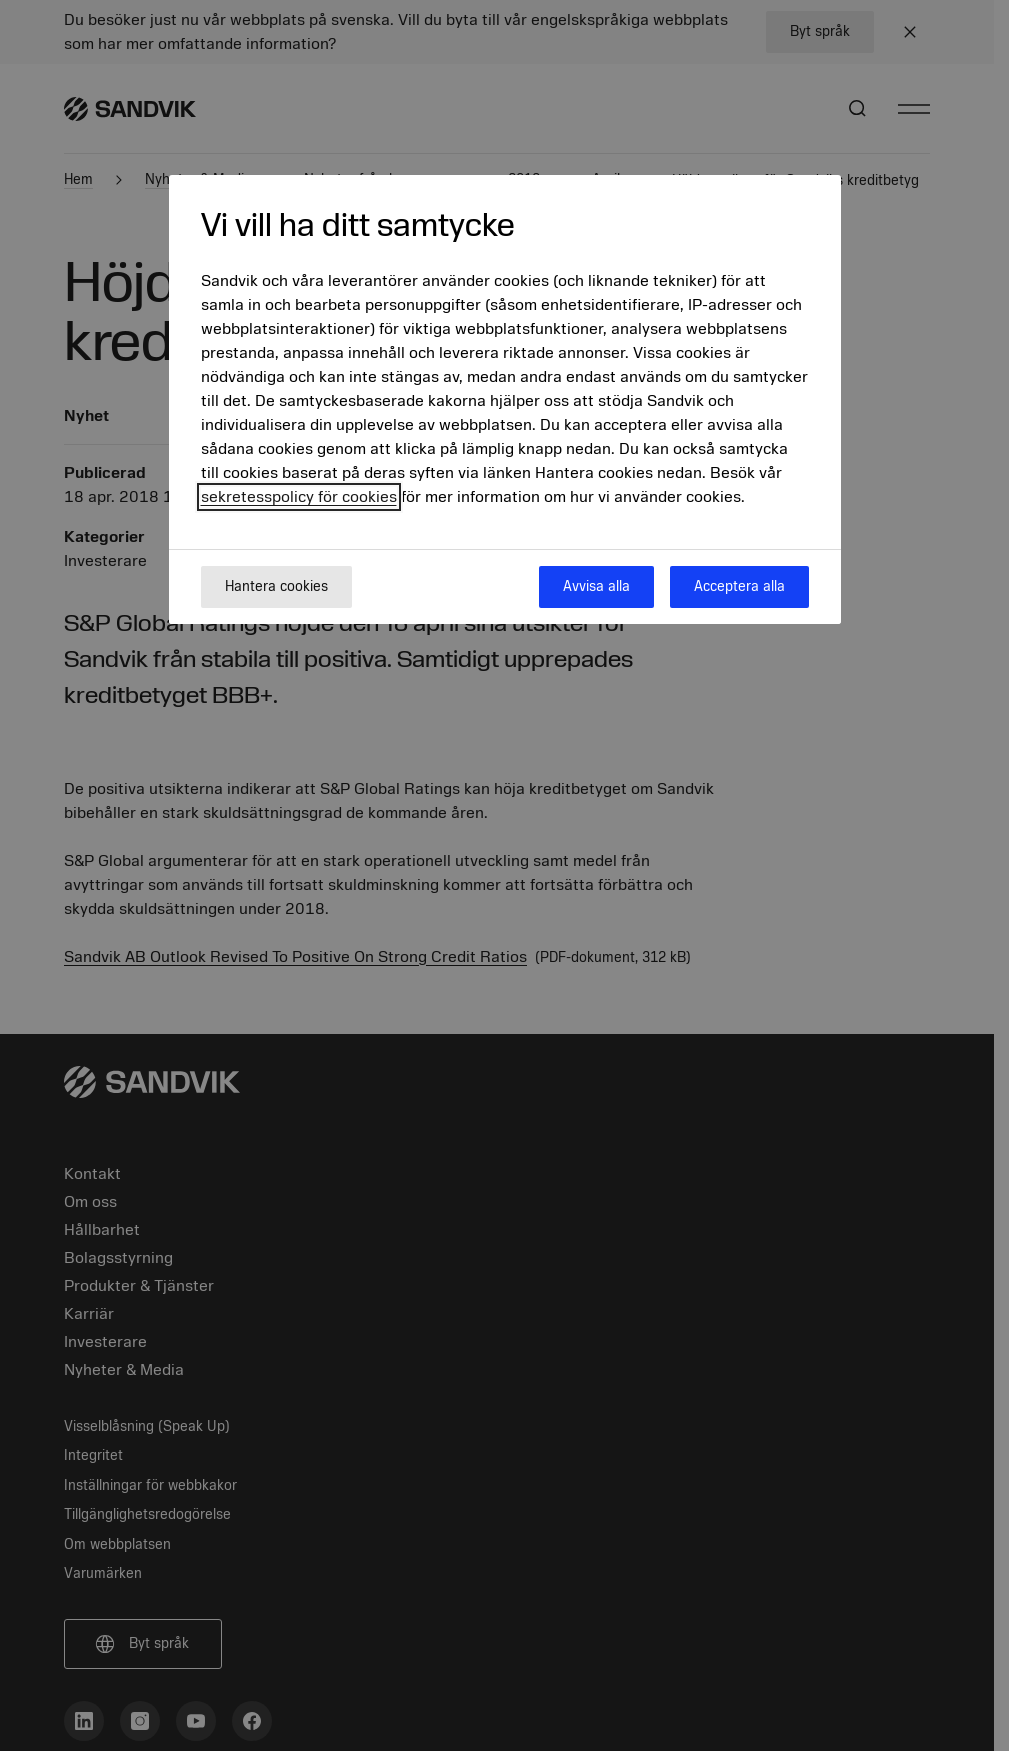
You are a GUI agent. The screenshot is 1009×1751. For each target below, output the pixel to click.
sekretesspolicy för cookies (299, 497)
